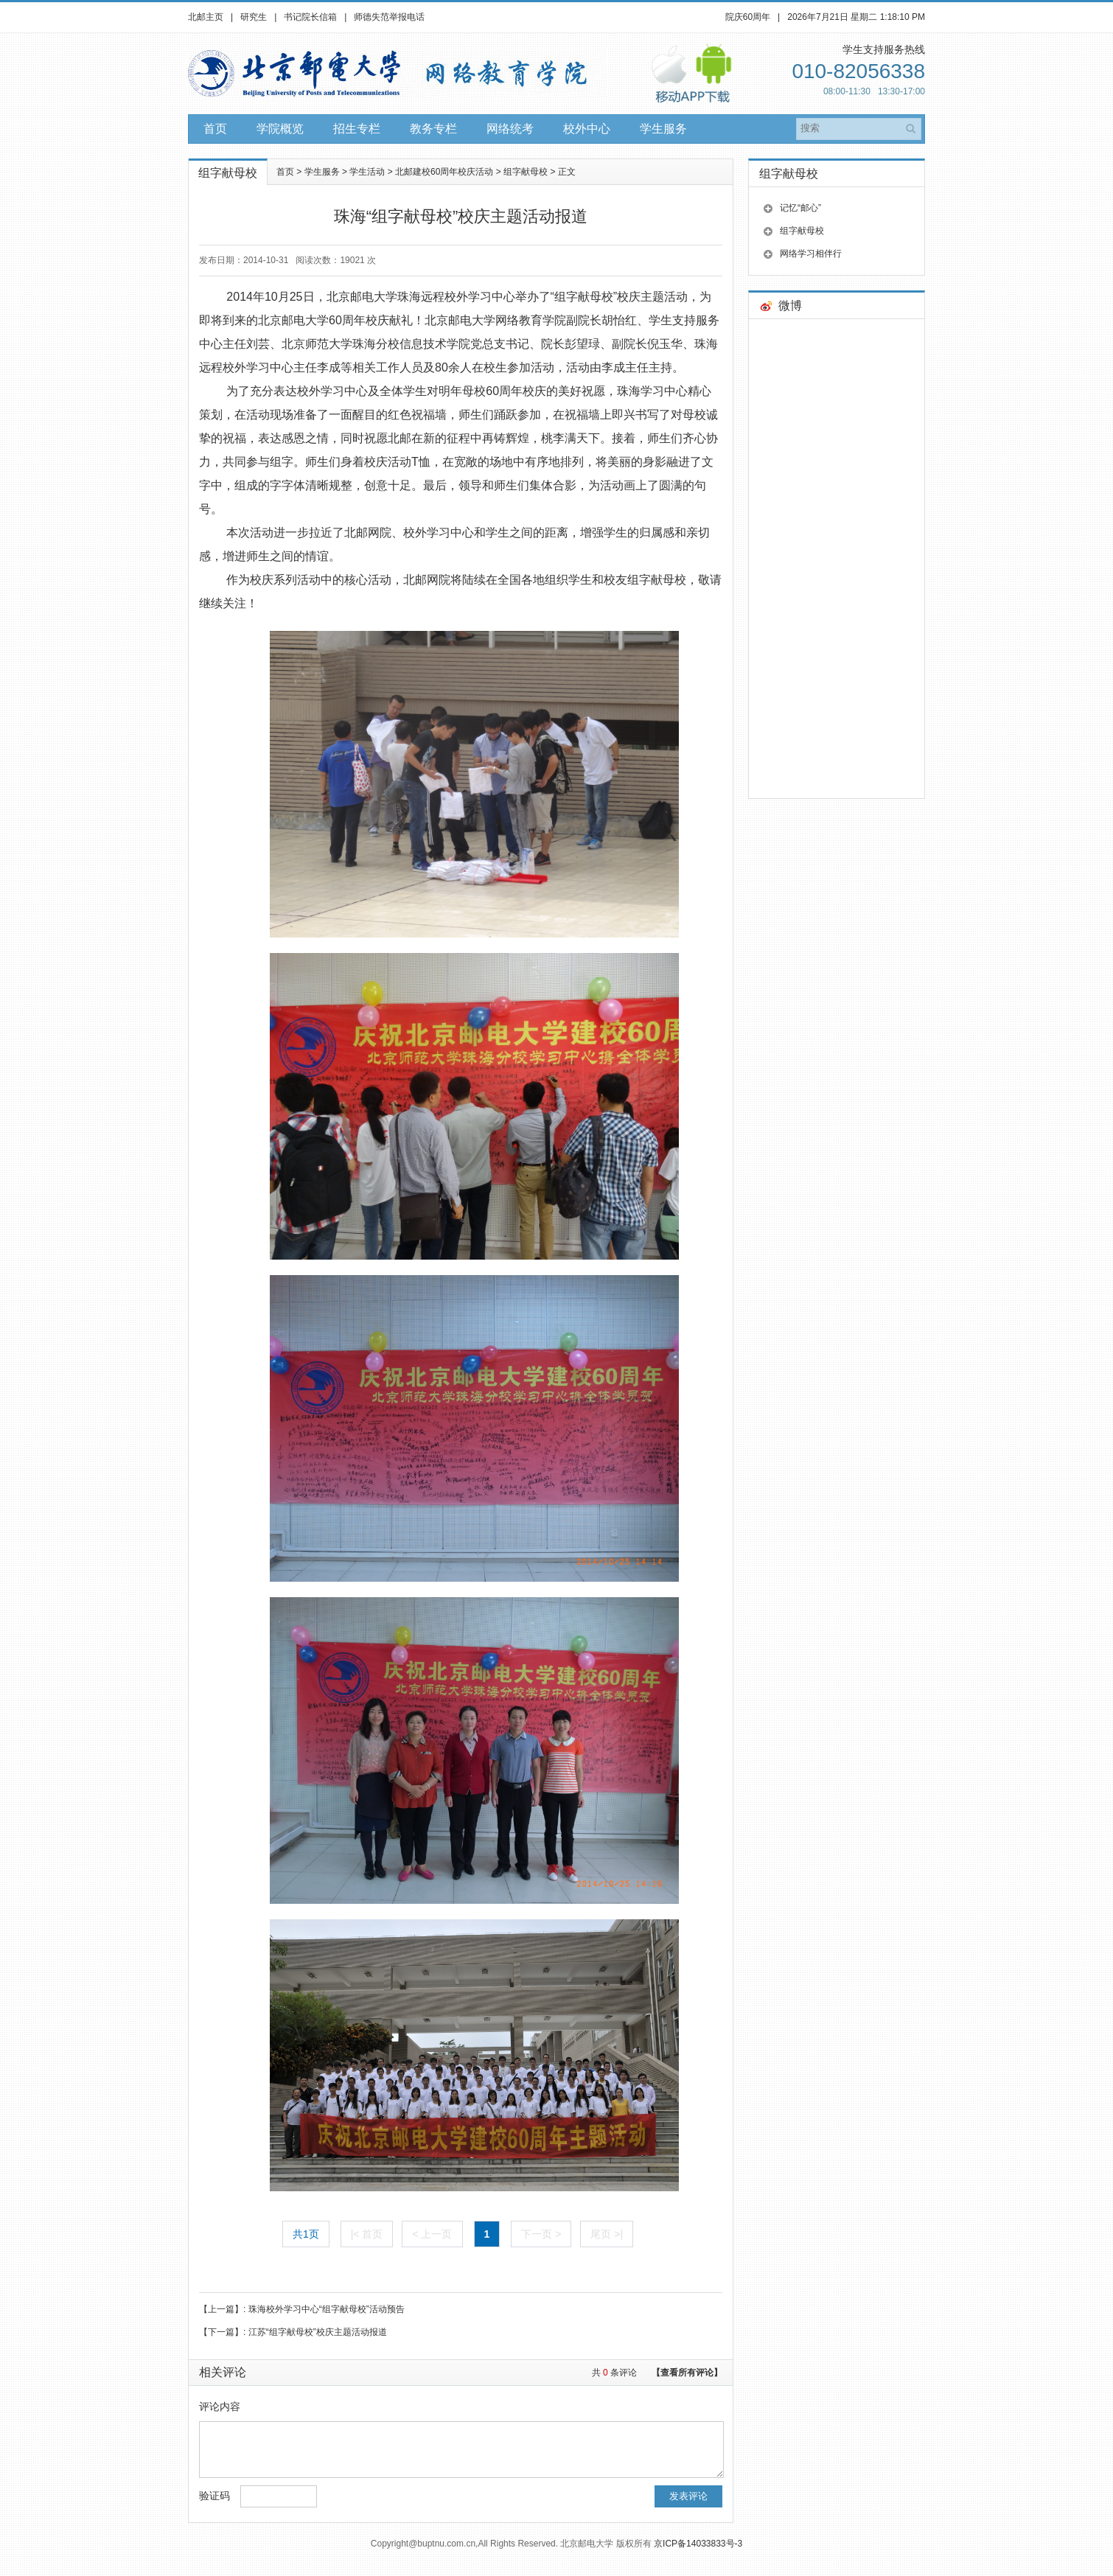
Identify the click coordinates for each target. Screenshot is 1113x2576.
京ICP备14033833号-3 (698, 2554)
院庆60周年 (747, 17)
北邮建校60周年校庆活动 (444, 172)
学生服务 (663, 128)
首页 (215, 128)
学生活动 (367, 172)
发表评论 (688, 2507)
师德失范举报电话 (389, 17)
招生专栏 (356, 128)
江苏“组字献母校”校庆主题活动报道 (317, 2332)
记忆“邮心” (800, 208)
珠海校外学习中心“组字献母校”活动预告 (326, 2309)
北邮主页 (205, 17)
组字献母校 (525, 172)
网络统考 (510, 128)
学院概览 (280, 128)
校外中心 (586, 128)
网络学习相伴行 (811, 253)
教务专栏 (433, 128)
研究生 (253, 17)
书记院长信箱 (310, 17)
